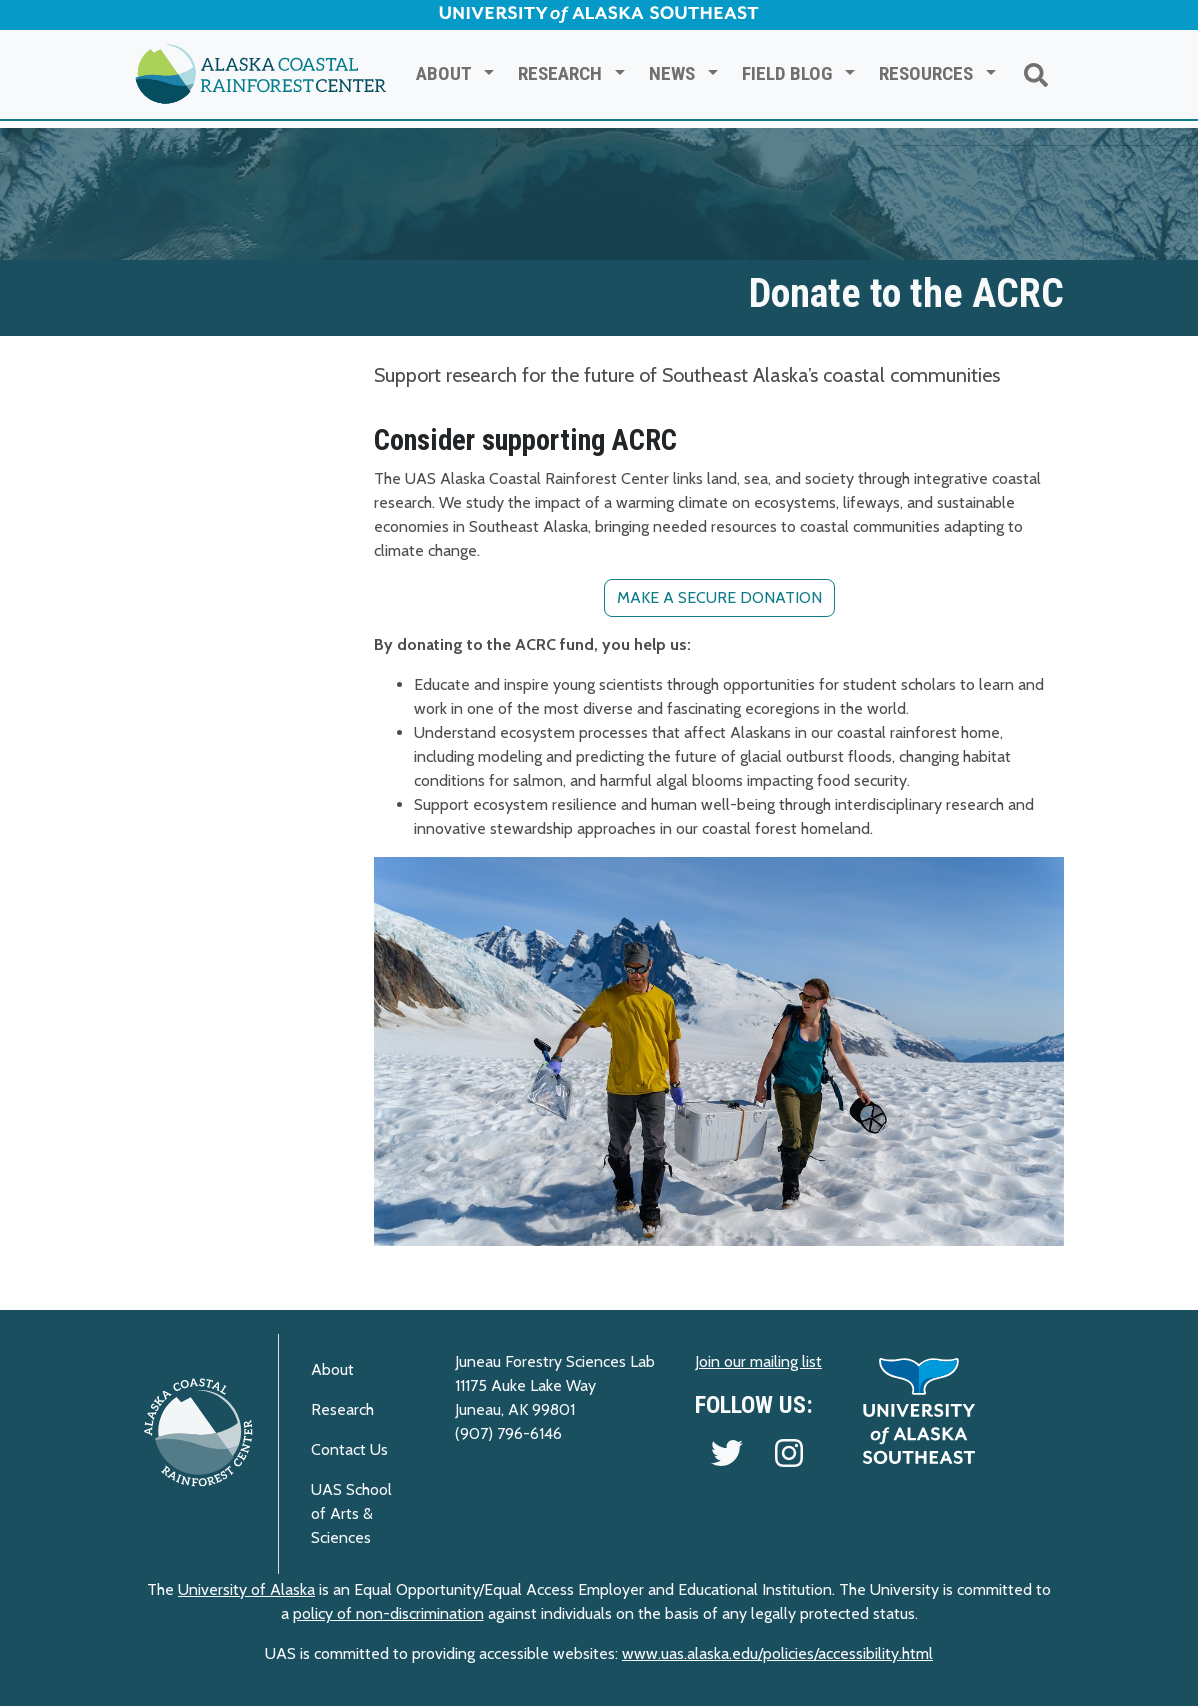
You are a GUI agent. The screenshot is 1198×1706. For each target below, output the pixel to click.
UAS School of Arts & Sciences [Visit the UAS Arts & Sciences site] (351, 1513)
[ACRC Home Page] (198, 1431)
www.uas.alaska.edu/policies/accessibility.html (777, 1653)
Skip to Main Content (80, 19)
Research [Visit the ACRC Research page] (342, 1409)
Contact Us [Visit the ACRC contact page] (349, 1449)
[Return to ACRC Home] (261, 74)
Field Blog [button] (791, 73)
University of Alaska (246, 1589)
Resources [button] (930, 73)
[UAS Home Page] (919, 1409)
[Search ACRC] (1036, 74)
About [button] (448, 73)
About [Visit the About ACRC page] (332, 1369)
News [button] (676, 73)
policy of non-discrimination (388, 1613)
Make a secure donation (719, 597)
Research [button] (564, 73)
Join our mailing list (758, 1361)
